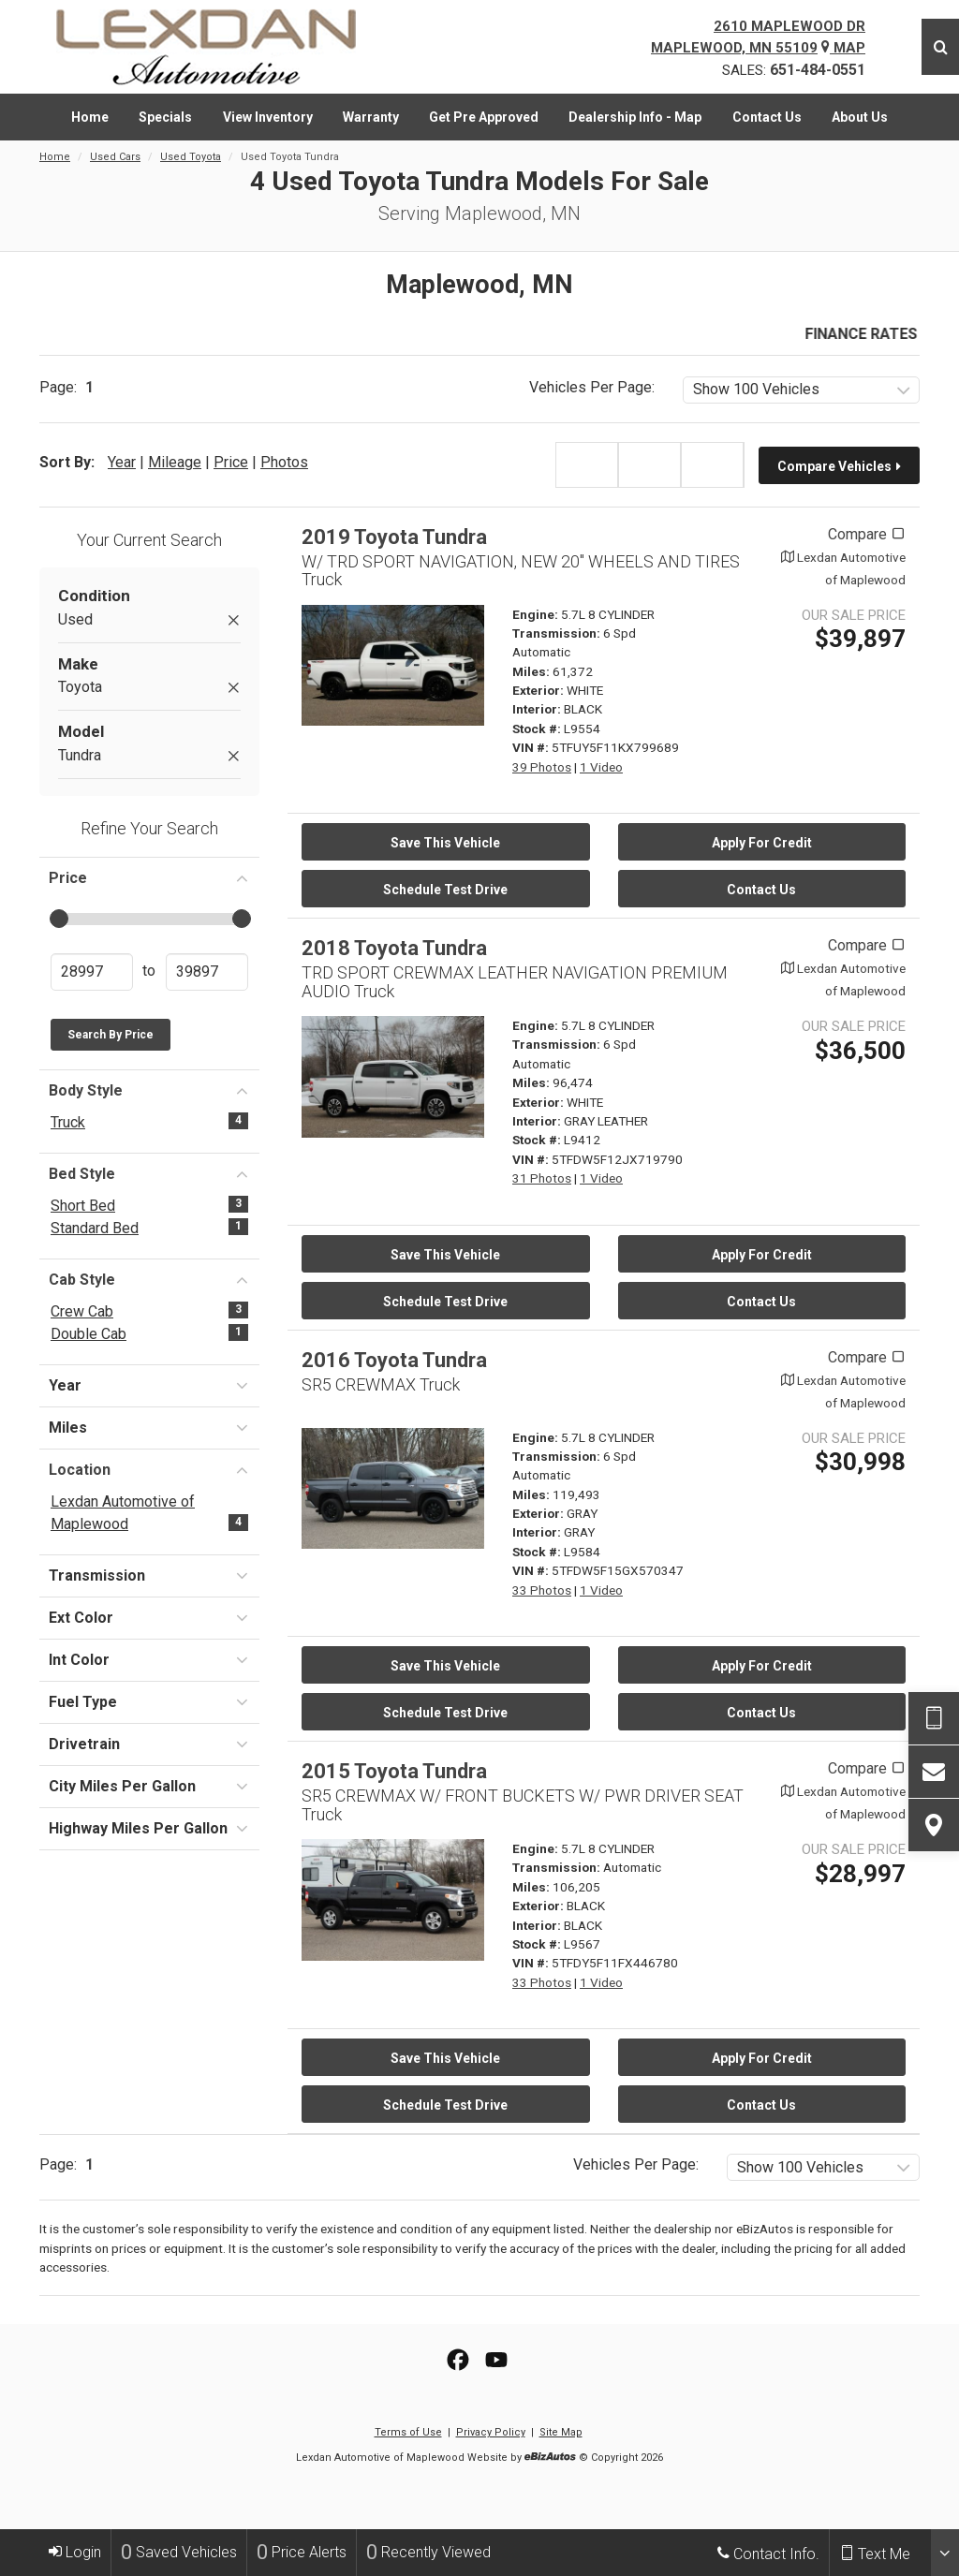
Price (231, 462)
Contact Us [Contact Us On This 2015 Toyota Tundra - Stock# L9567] (761, 2105)
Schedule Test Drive (445, 889)
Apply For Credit (762, 842)
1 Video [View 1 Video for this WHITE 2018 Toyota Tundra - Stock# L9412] (601, 1177)
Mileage (174, 462)
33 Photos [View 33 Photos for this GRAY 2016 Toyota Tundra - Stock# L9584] (541, 1589)
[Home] (220, 47)
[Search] (940, 47)
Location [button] (149, 1469)
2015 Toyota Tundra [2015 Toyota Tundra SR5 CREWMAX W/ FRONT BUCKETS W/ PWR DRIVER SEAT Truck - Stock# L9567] (394, 1771)
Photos (284, 462)
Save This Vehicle (445, 842)
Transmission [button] (149, 1575)
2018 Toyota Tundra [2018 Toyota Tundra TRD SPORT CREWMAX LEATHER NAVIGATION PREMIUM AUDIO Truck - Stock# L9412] (394, 948)
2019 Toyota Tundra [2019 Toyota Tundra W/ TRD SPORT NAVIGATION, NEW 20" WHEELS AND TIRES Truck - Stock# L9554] (394, 537)
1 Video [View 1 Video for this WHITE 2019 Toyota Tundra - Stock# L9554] (601, 766)
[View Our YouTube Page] (496, 2360)
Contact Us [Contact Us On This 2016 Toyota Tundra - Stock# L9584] (761, 1712)
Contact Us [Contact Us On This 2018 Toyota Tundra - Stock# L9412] (761, 1301)
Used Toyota (190, 157)
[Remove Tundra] (233, 757)
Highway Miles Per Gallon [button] (149, 1828)
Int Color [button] (149, 1659)
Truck (68, 1122)
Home (54, 157)
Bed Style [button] (149, 1173)
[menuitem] (90, 117)
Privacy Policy (490, 2432)
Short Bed (83, 1205)
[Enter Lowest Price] (92, 972)
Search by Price (110, 1034)
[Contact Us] (933, 1771)
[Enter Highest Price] (207, 972)
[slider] (58, 918)
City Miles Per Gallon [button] (149, 1785)
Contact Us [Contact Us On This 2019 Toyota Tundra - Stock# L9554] (761, 889)
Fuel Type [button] (149, 1701)
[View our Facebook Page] (458, 2360)
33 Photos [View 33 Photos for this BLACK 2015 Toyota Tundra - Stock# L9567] (541, 1982)
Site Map (561, 2432)
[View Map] (933, 1825)
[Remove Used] (233, 621)
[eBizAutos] (550, 2458)
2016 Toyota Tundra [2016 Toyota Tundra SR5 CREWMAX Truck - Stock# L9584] (394, 1360)
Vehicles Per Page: (592, 387)
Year (122, 462)
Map (843, 47)
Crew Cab (82, 1311)
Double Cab (88, 1334)
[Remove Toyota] (233, 689)
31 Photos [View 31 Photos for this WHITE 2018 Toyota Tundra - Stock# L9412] (541, 1177)
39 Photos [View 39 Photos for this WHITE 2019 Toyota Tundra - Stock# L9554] (541, 766)
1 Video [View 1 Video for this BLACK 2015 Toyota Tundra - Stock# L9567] (601, 1982)
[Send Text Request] (933, 1718)
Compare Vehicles (839, 466)
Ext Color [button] (149, 1617)
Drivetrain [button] (149, 1743)
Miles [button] (149, 1427)
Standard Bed (95, 1228)
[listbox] (801, 390)
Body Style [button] (149, 1090)
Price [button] (149, 877)
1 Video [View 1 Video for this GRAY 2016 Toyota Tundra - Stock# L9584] (601, 1589)
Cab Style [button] (149, 1279)
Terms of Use (408, 2432)
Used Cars (115, 157)
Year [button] (149, 1385)
